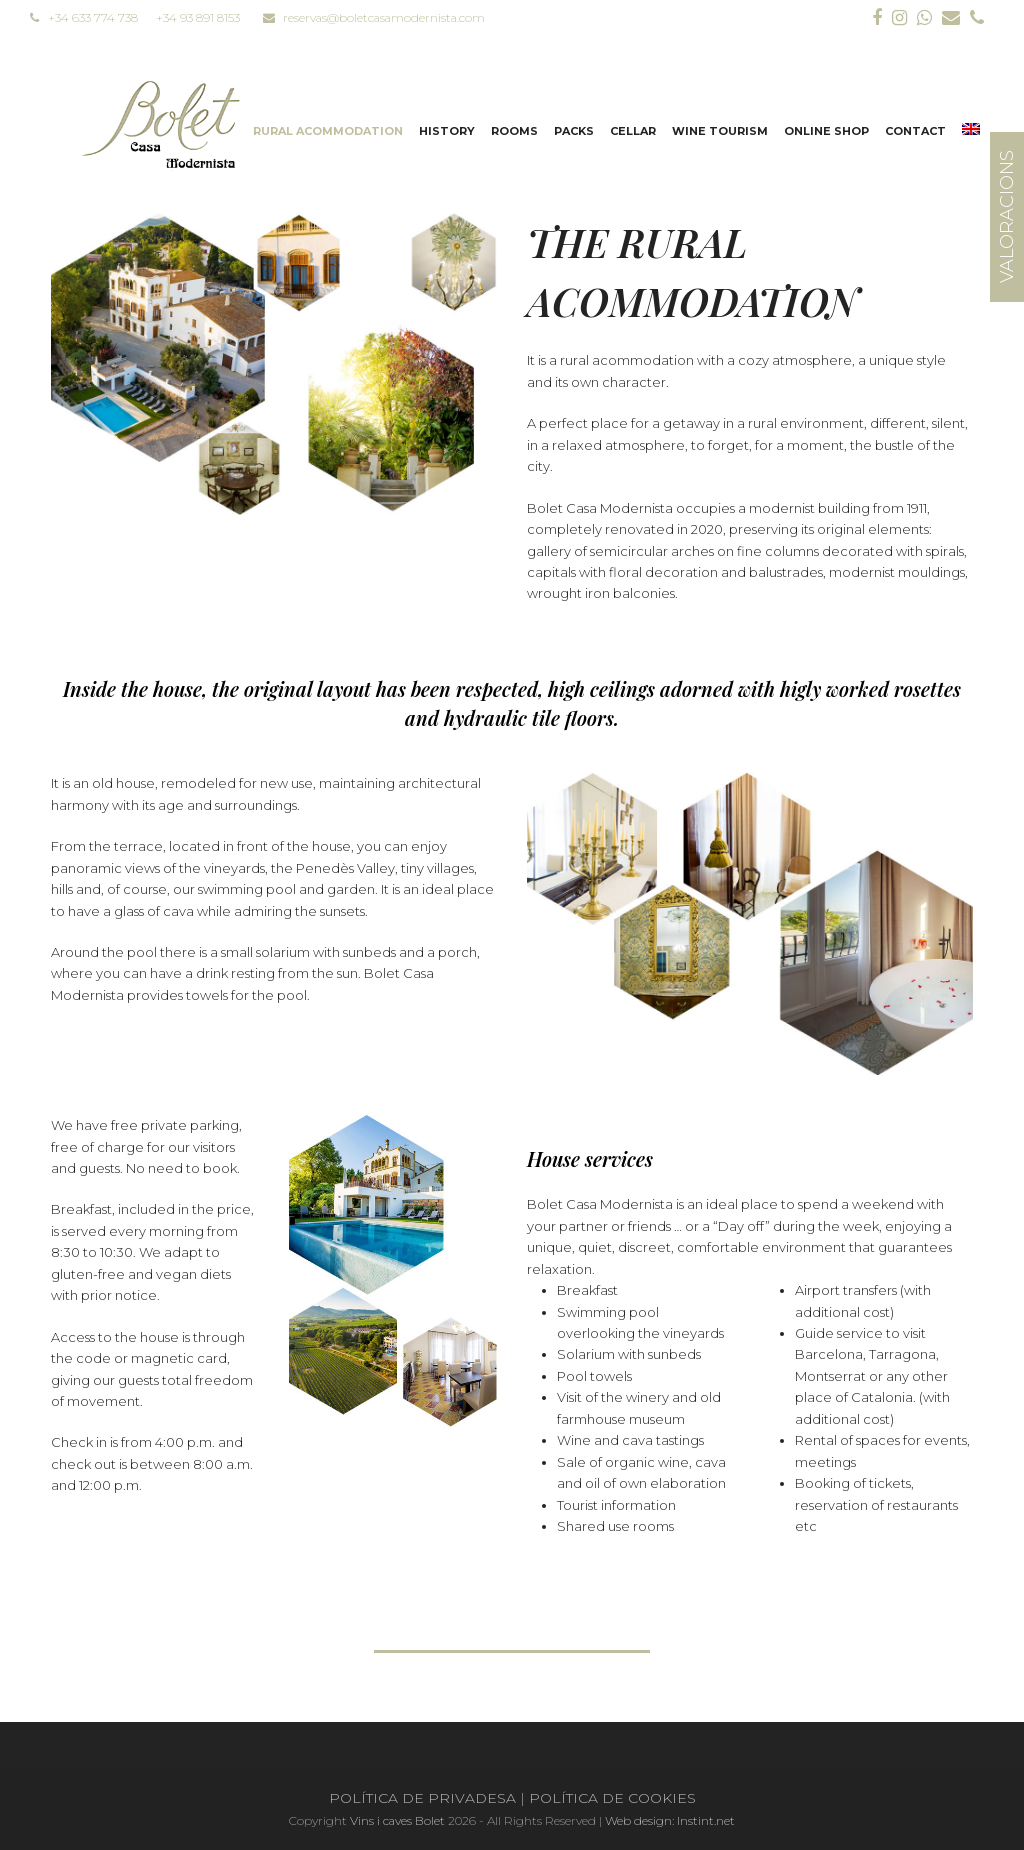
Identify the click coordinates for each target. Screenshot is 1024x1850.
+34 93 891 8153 (198, 17)
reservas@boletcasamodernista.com (374, 17)
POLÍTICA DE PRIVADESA (422, 1798)
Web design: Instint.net (670, 1820)
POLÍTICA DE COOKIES (612, 1798)
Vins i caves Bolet (397, 1820)
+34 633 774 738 (84, 17)
